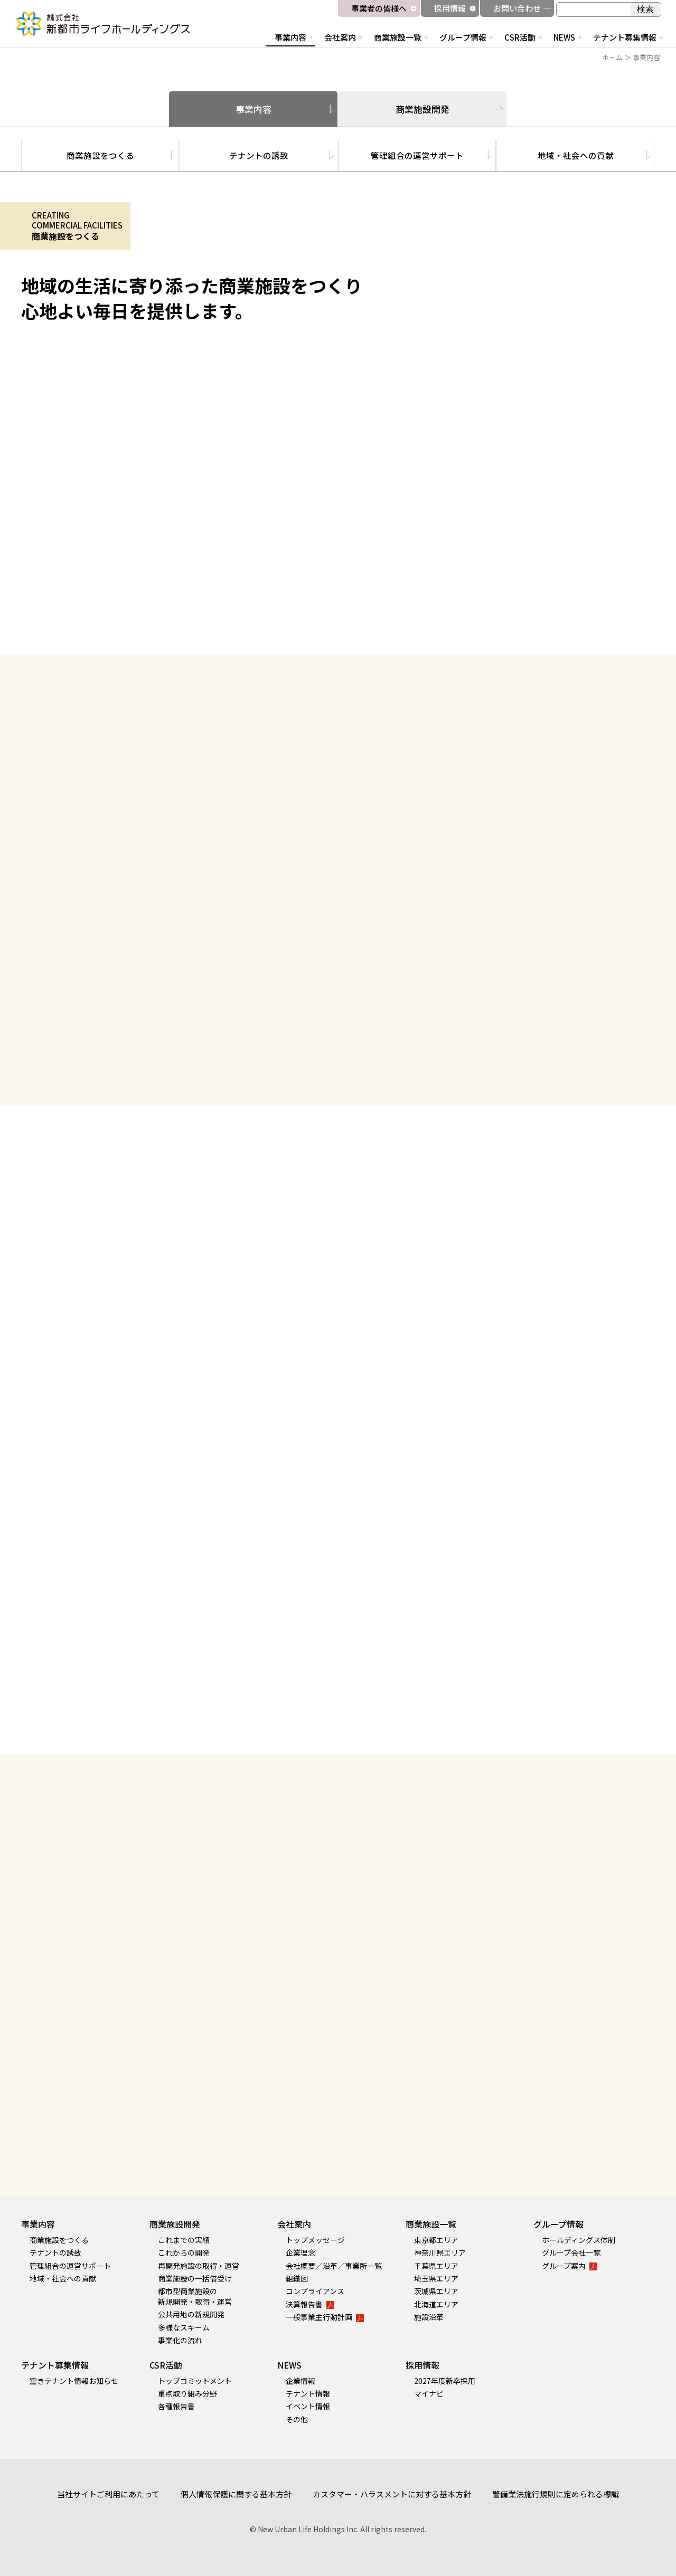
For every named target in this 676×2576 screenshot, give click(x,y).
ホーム (612, 57)
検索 (645, 9)
